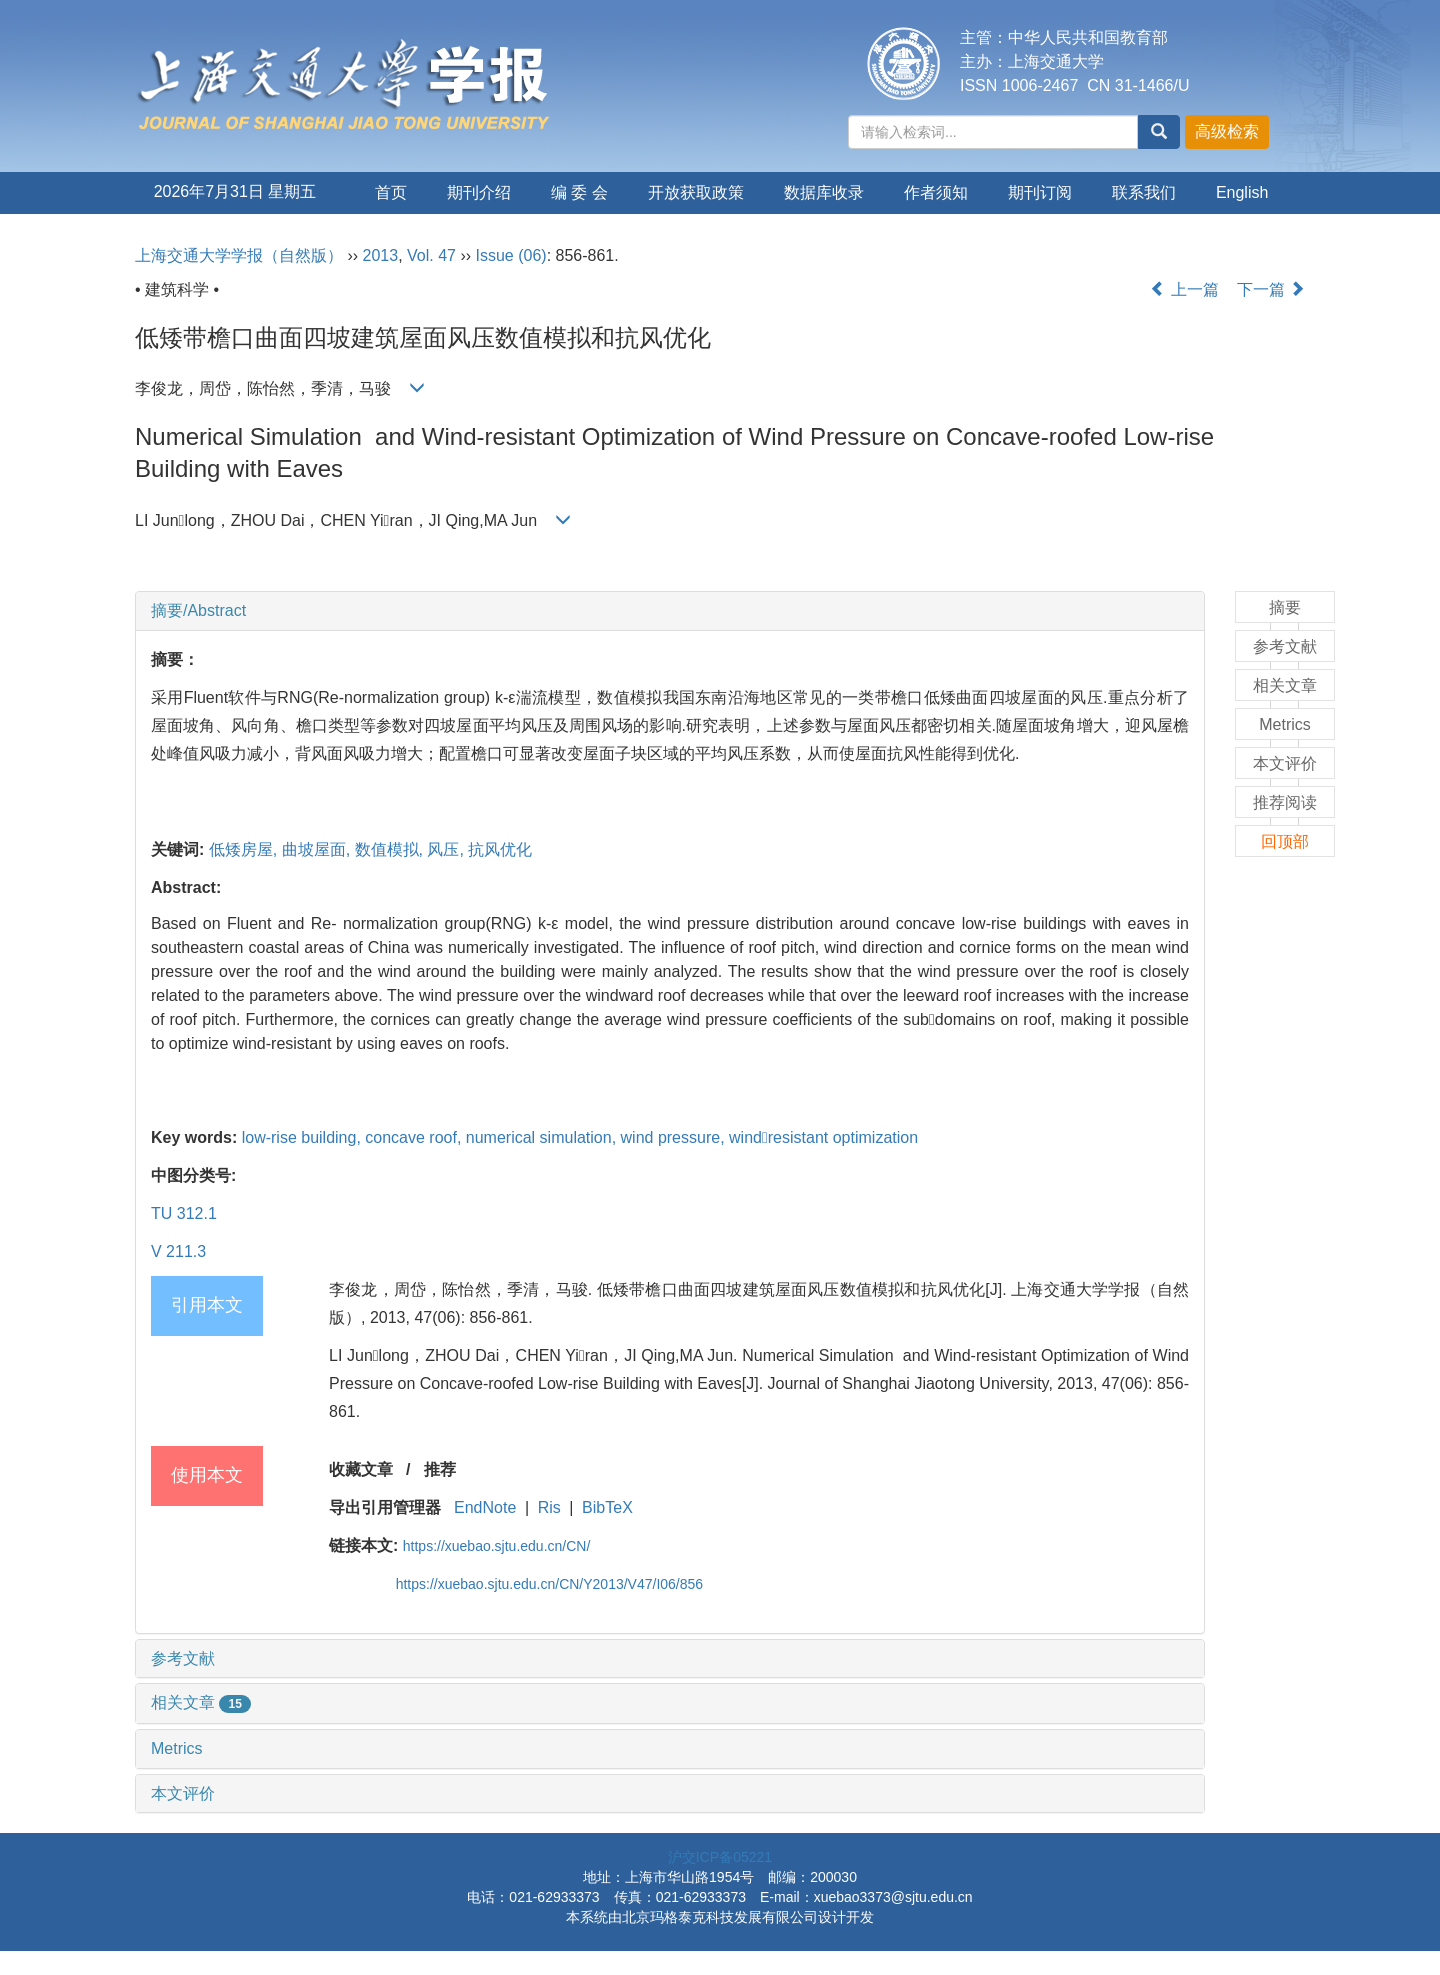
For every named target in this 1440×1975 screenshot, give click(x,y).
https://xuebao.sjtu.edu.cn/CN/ (497, 1546)
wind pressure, (675, 1137)
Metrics (177, 1748)
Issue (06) (511, 255)
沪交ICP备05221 (720, 1857)
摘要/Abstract (198, 610)
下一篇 (1271, 289)
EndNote (485, 1507)
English (1242, 192)
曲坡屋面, (318, 849)
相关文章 (201, 1702)
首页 (391, 192)
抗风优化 (500, 849)
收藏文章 (361, 1469)
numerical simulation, (543, 1137)
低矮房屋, (245, 849)
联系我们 (1144, 192)
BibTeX (607, 1507)
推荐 (440, 1469)
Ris (549, 1507)
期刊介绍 (479, 192)
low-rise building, (304, 1137)
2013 (381, 255)
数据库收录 (824, 192)
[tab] (670, 611)
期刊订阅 (1040, 192)
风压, (447, 849)
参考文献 (183, 1658)
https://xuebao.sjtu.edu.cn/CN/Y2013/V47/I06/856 (549, 1584)
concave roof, (415, 1137)
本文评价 (183, 1793)
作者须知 (936, 192)
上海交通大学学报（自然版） (239, 255)
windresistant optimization (823, 1137)
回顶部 (1285, 841)
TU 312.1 (184, 1213)
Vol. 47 (431, 255)
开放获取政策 (696, 192)
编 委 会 (579, 192)
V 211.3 (178, 1251)
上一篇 (1184, 289)
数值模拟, (391, 849)
